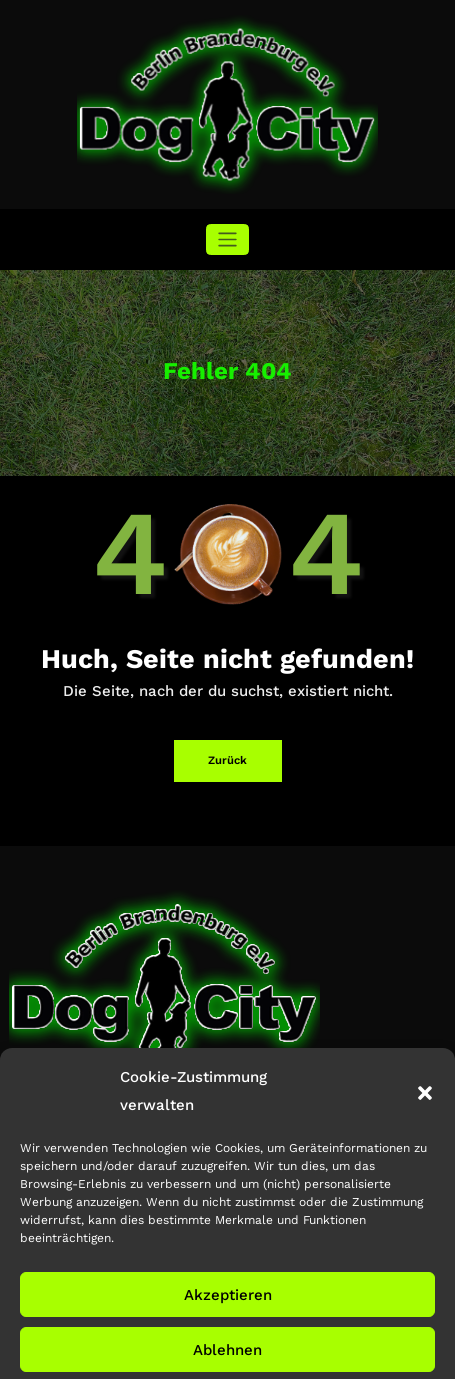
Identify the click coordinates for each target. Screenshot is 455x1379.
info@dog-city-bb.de (74, 1118)
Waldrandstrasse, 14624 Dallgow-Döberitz (132, 1092)
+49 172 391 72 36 (77, 1145)
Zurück (227, 760)
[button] (425, 1214)
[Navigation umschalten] (227, 239)
